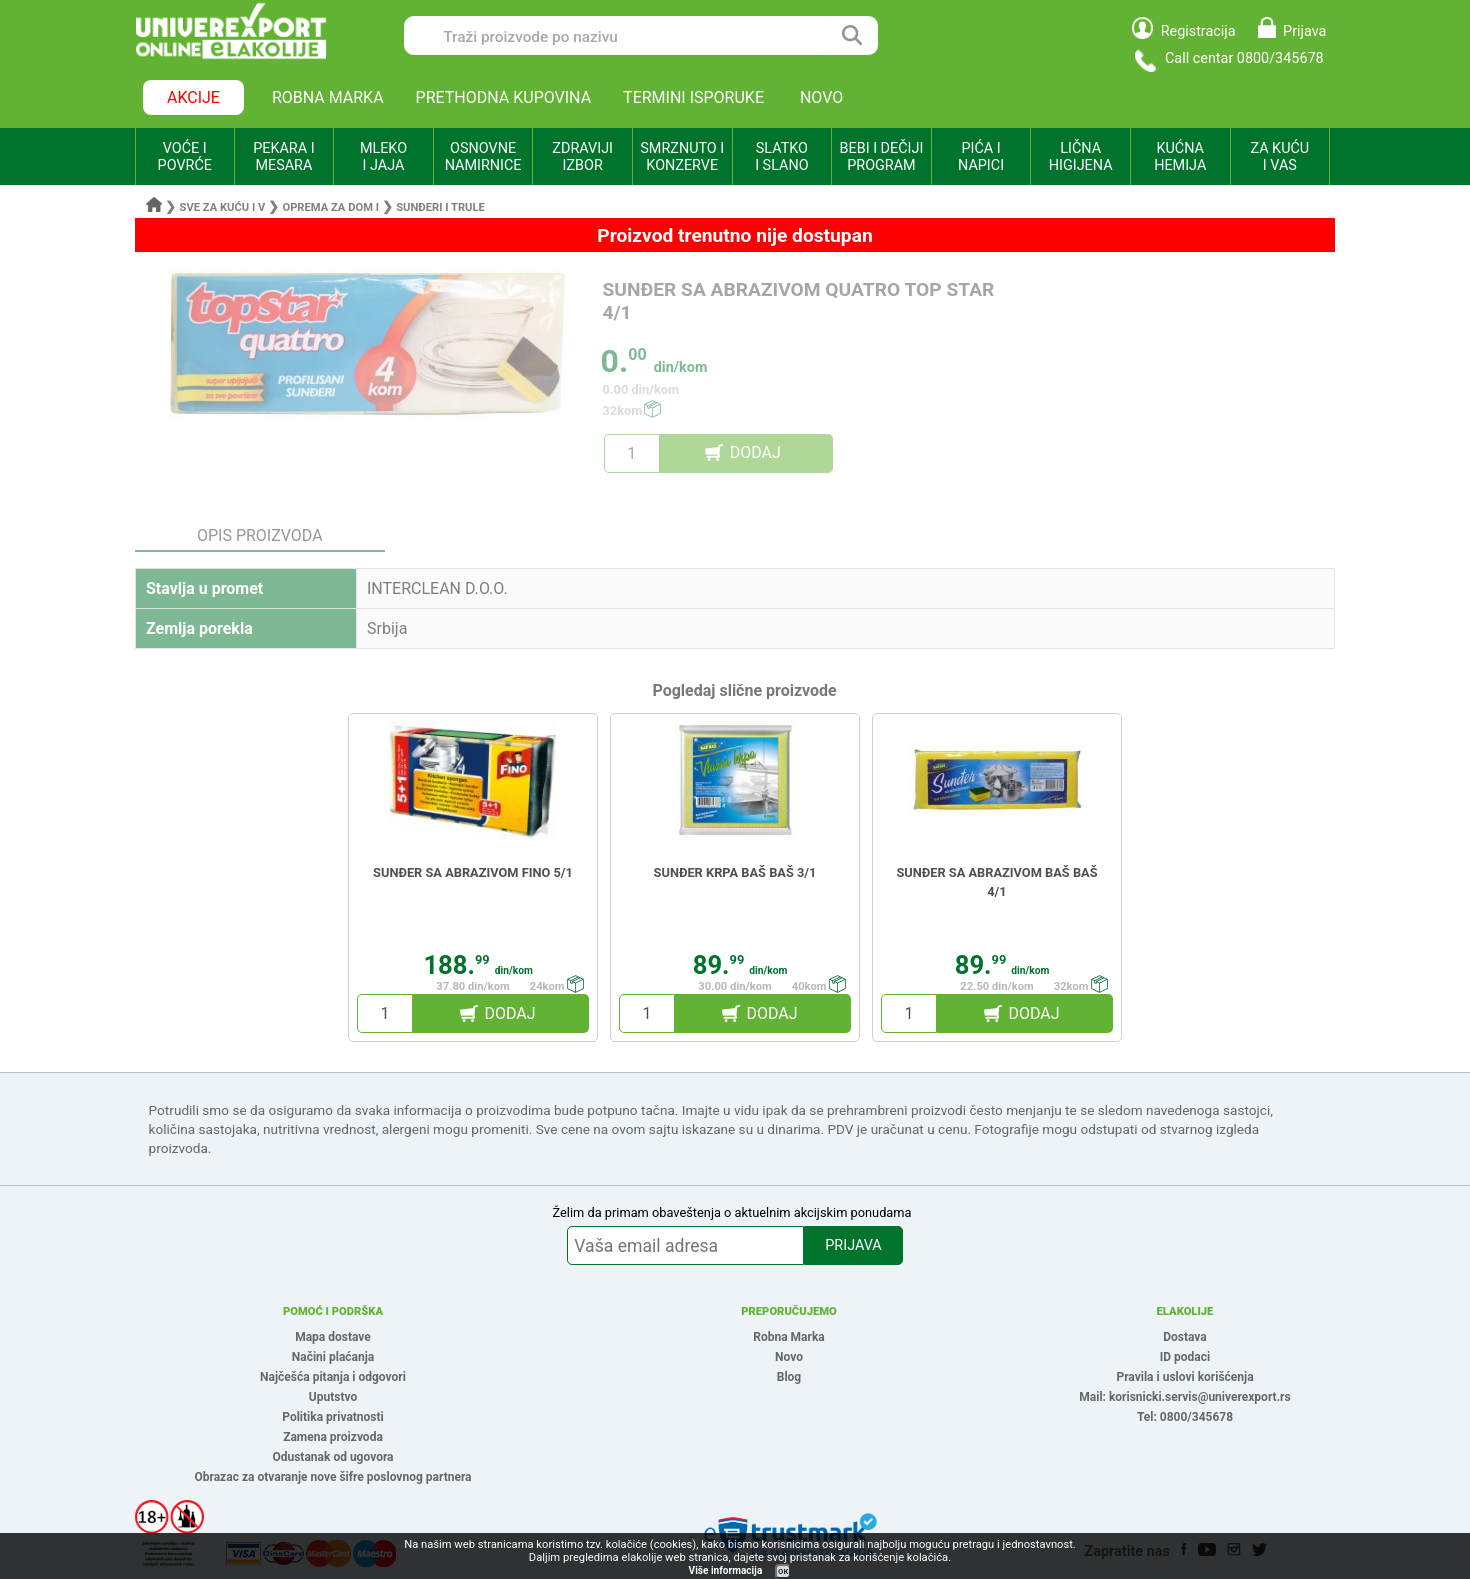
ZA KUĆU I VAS (1279, 157)
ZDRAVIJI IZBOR (582, 157)
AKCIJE (193, 97)
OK (783, 1571)
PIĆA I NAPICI (981, 157)
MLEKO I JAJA (383, 157)
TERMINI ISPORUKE (693, 97)
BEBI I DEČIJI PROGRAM (882, 157)
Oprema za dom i (330, 207)
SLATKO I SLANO (781, 157)
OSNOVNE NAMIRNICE (483, 157)
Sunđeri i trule (440, 207)
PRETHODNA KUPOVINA (504, 97)
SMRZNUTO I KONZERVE (682, 157)
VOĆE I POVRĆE (185, 157)
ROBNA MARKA (328, 97)
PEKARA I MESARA (283, 157)
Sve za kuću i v (223, 207)
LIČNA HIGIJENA (1081, 157)
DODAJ (755, 452)
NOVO (821, 97)
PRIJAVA (853, 1245)
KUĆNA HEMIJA (1180, 157)
